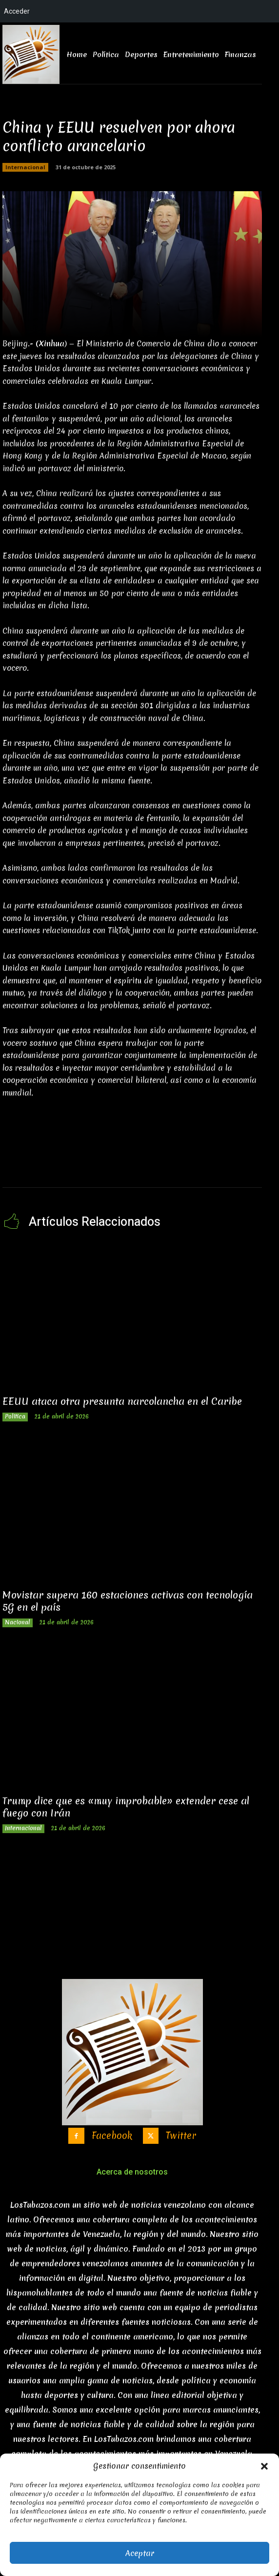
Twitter (181, 2136)
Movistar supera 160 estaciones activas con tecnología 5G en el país (127, 1601)
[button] (264, 2466)
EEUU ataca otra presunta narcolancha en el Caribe (122, 1401)
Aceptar (139, 2553)
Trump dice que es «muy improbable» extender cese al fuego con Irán (125, 1806)
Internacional (25, 167)
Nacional (17, 1622)
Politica (15, 1416)
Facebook (112, 2136)
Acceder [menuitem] (17, 11)
